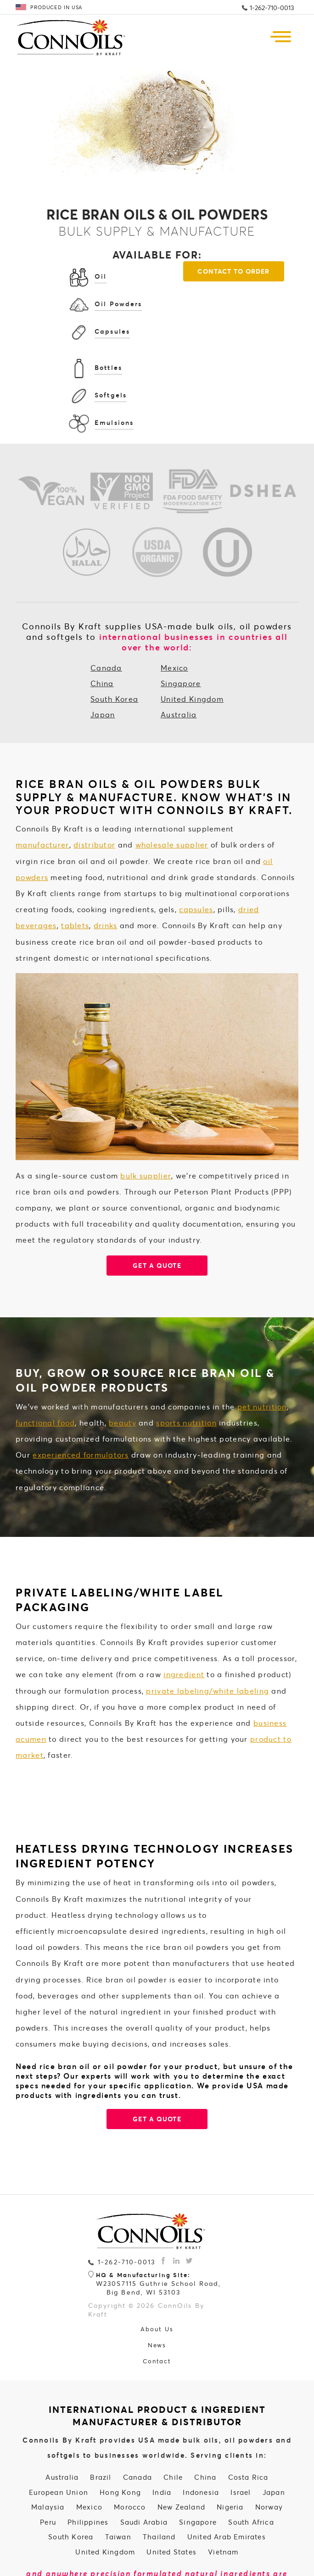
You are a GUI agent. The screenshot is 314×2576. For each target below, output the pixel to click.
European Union (58, 2444)
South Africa (251, 2474)
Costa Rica (248, 2429)
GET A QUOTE (157, 2071)
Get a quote (157, 1217)
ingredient (183, 1627)
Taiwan (118, 2489)
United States (171, 2504)
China (101, 635)
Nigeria (230, 2459)
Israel (240, 2444)
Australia (179, 667)
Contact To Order (157, 362)
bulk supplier (145, 1128)
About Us (157, 2282)
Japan (102, 667)
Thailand (159, 2489)
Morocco (130, 2459)
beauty (122, 1375)
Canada (106, 620)
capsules (196, 861)
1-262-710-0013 (272, 7)
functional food (45, 1375)
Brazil (100, 2429)
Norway (269, 2459)
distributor (94, 797)
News (157, 2298)
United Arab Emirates (226, 2489)
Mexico (174, 620)
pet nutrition (262, 1359)
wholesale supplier (171, 797)
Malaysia (48, 2459)
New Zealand (181, 2459)
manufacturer (42, 797)
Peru (48, 2474)
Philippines (87, 2474)
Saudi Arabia (144, 2474)
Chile (173, 2429)
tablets (75, 878)
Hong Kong (120, 2444)
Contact (157, 2314)
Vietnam (223, 2504)
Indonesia (201, 2444)
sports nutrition (186, 1375)
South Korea (114, 651)
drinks (106, 878)
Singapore (181, 635)
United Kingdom (192, 651)
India (161, 2444)
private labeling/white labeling (207, 1643)
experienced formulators (81, 1407)
